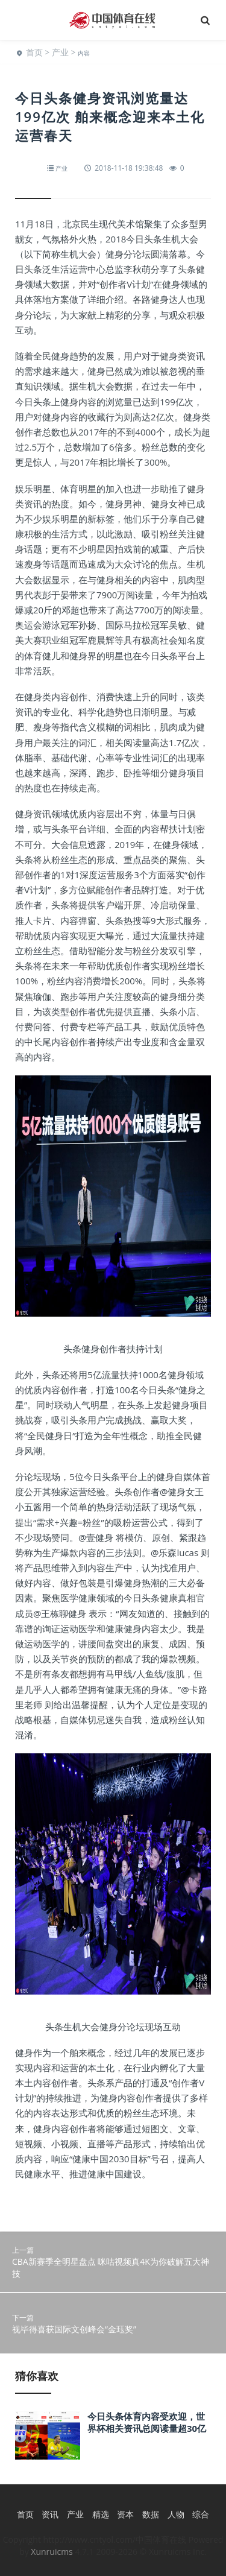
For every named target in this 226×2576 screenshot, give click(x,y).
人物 (176, 2514)
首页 (34, 52)
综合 (200, 2514)
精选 (100, 2514)
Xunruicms (51, 2551)
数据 (150, 2514)
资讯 (50, 2514)
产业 (60, 52)
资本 (125, 2514)
